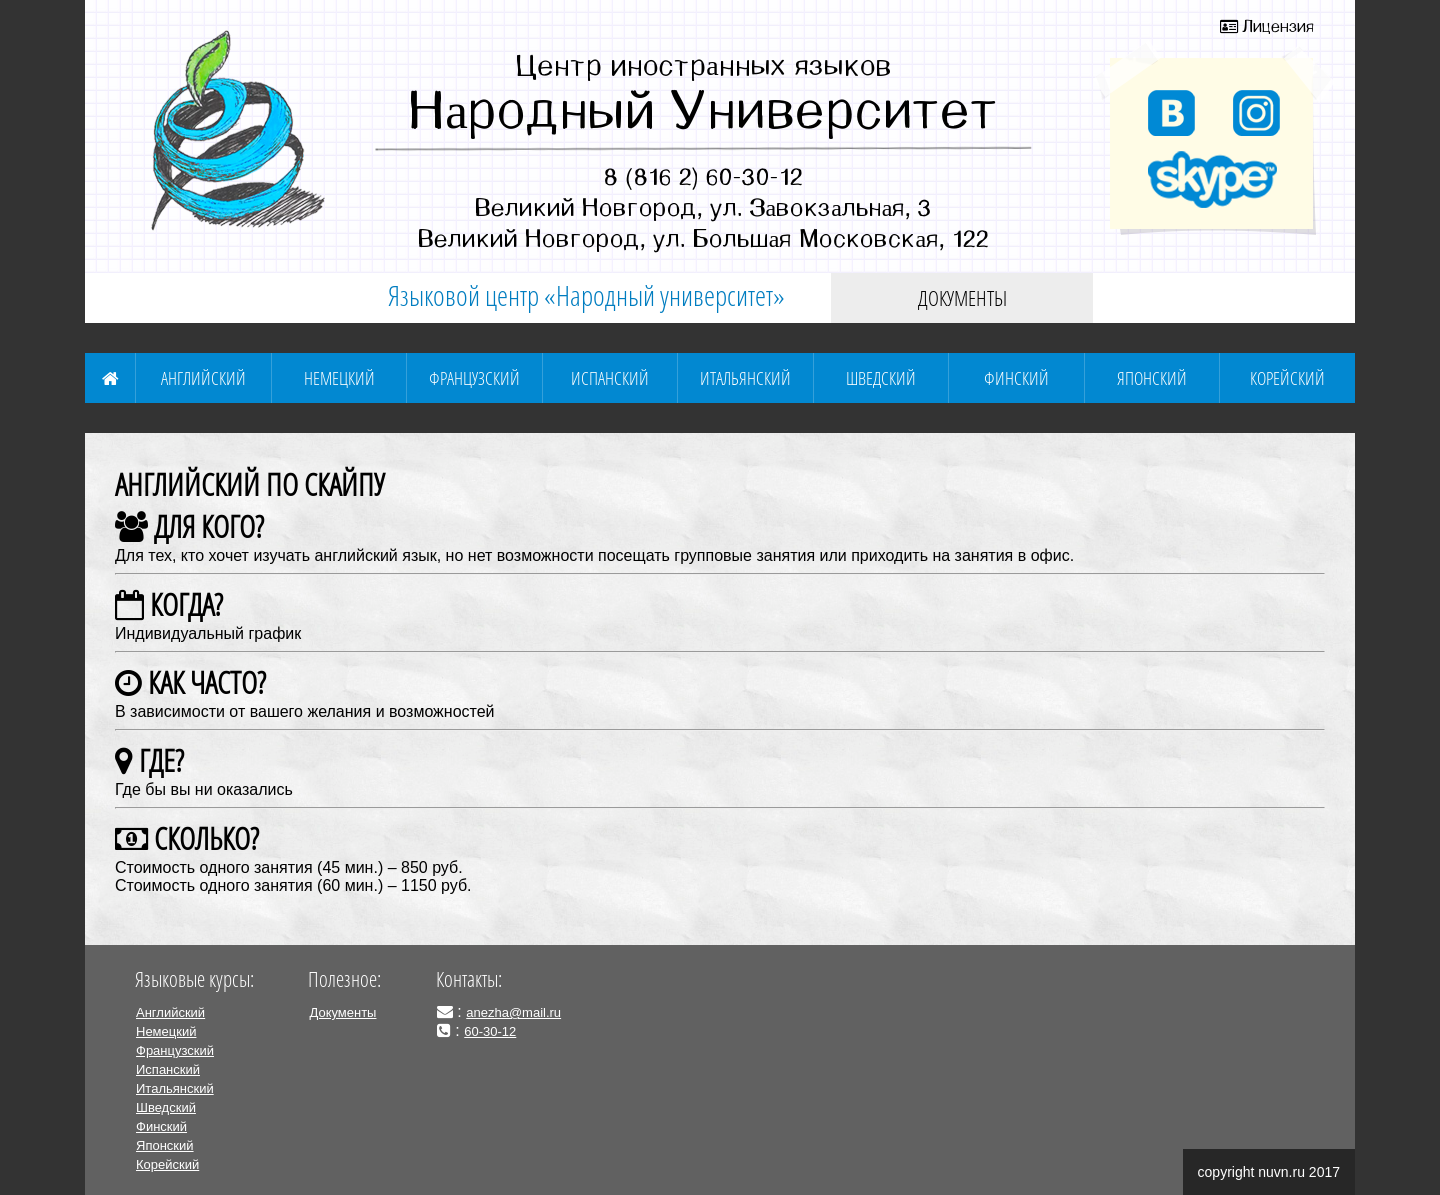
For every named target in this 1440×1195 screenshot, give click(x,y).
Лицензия (1267, 26)
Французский (474, 378)
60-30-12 (490, 1031)
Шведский (881, 378)
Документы (962, 298)
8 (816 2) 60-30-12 (703, 175)
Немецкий (339, 378)
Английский (203, 378)
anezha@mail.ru (513, 1012)
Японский (1152, 378)
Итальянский (745, 378)
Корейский (1287, 378)
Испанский (610, 378)
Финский (1016, 378)
